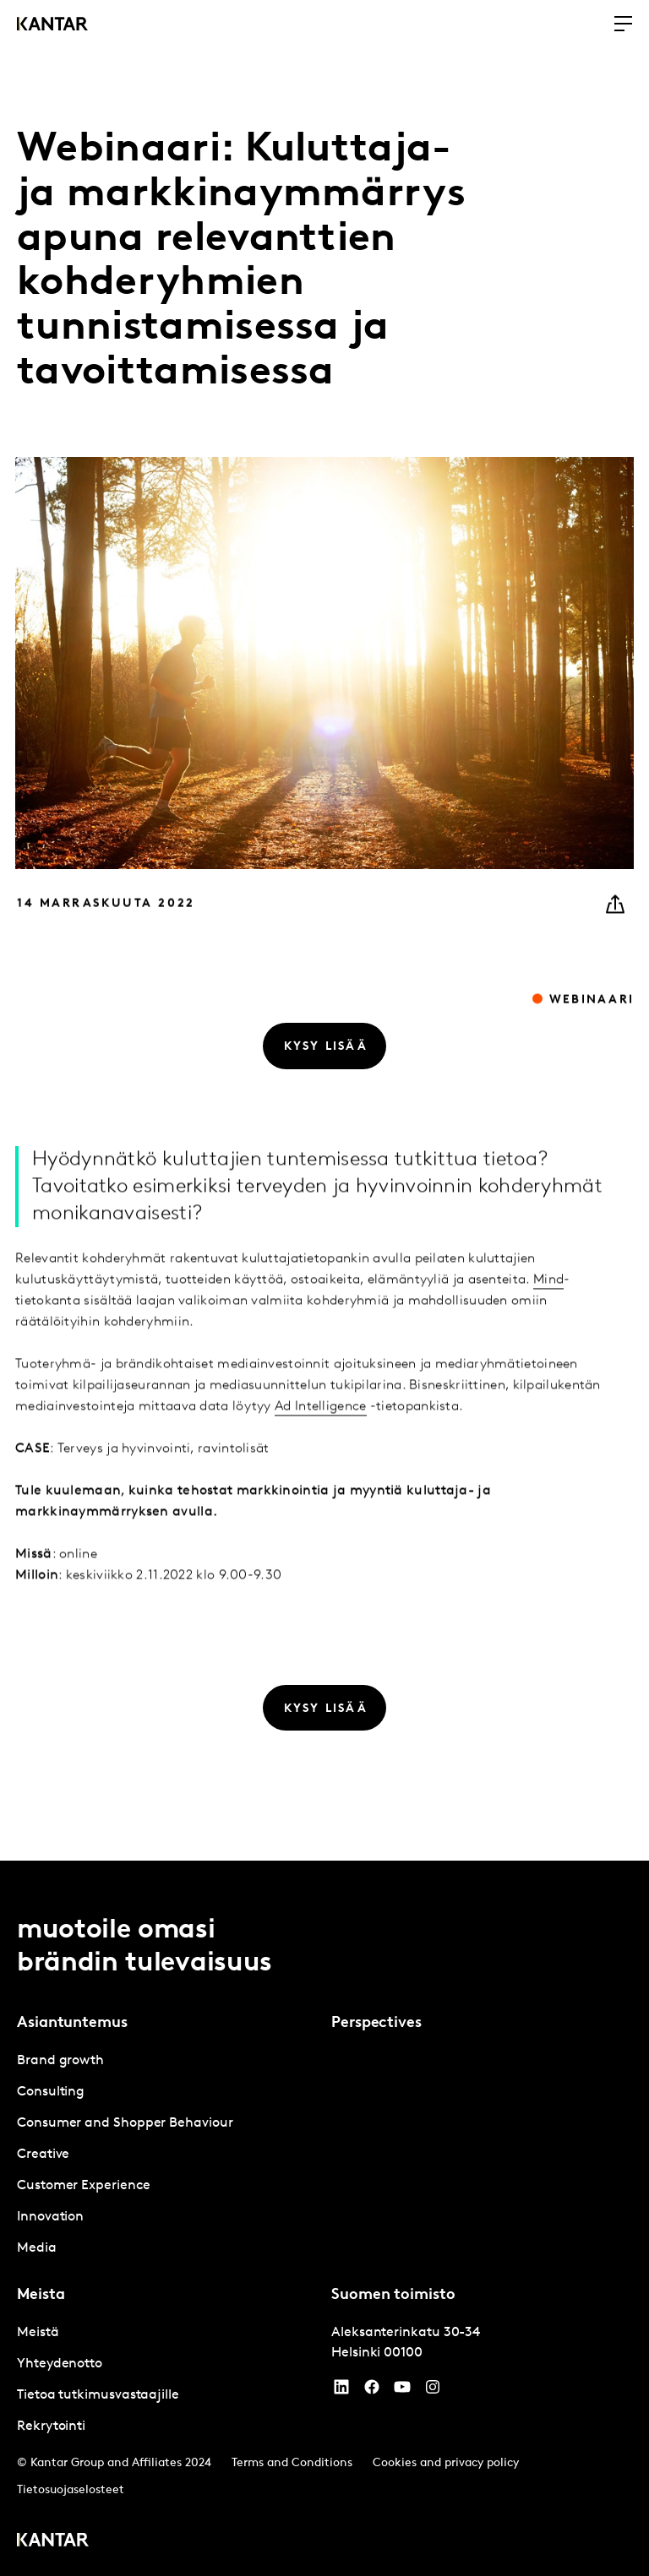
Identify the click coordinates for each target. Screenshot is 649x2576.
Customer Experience (83, 2186)
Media (37, 2248)
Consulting (51, 2092)
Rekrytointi (51, 2426)
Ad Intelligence (321, 1436)
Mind (548, 1309)
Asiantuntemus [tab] (72, 2023)
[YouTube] (341, 2391)
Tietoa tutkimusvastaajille (98, 2395)
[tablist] (324, 2218)
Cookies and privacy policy (446, 2463)
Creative (43, 2154)
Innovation (50, 2217)
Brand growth (60, 2061)
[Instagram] (433, 2391)
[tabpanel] (167, 2155)
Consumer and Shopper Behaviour (125, 2123)
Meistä (38, 2333)
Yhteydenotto (59, 2364)
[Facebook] (372, 2391)
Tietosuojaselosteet (70, 2490)
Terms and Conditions (292, 2463)
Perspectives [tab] (376, 2023)
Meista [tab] (40, 2295)
